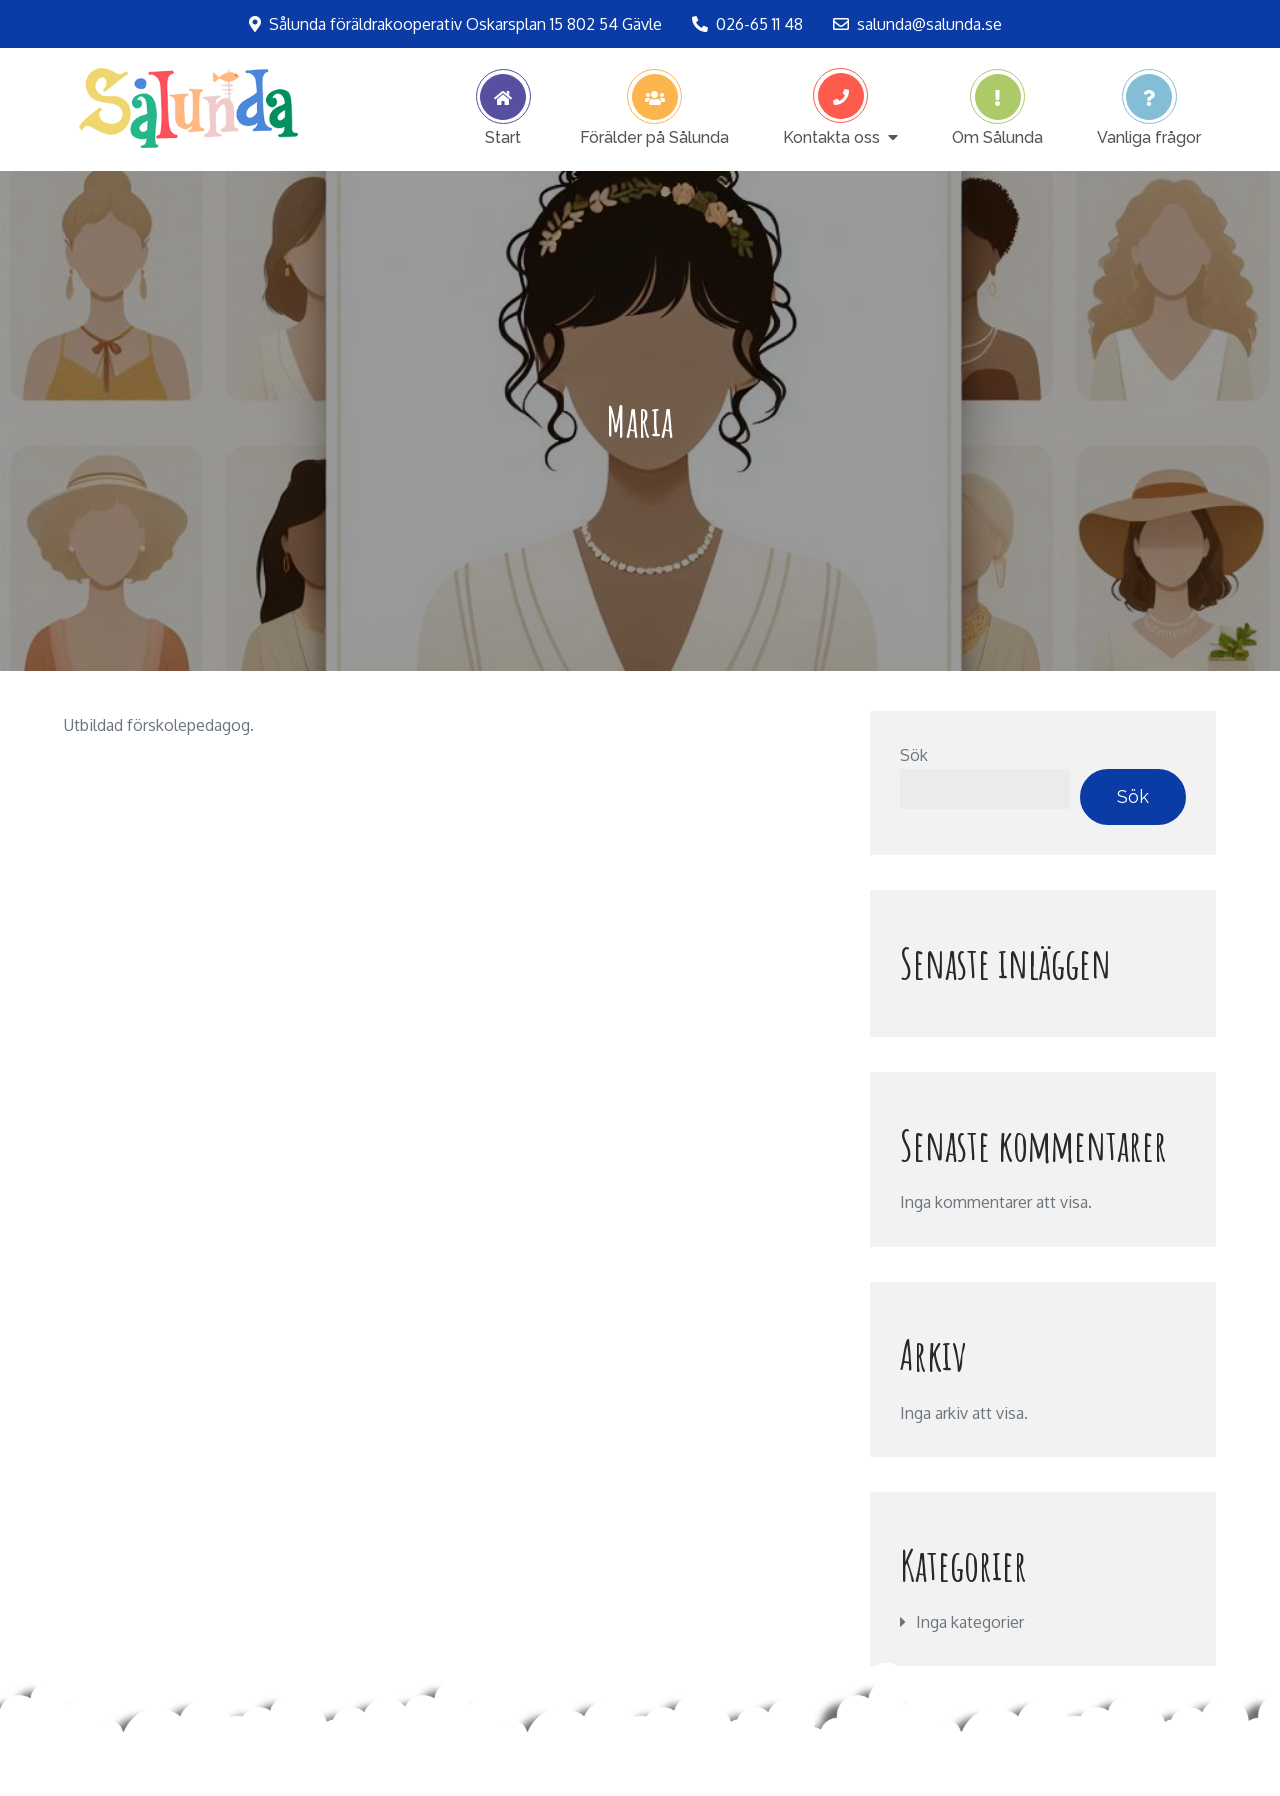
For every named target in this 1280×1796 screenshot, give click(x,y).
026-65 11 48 (747, 24)
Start (503, 137)
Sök (914, 755)
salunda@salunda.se (917, 24)
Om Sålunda (997, 137)
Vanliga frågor (1149, 137)
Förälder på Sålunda (654, 137)
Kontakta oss (831, 137)
